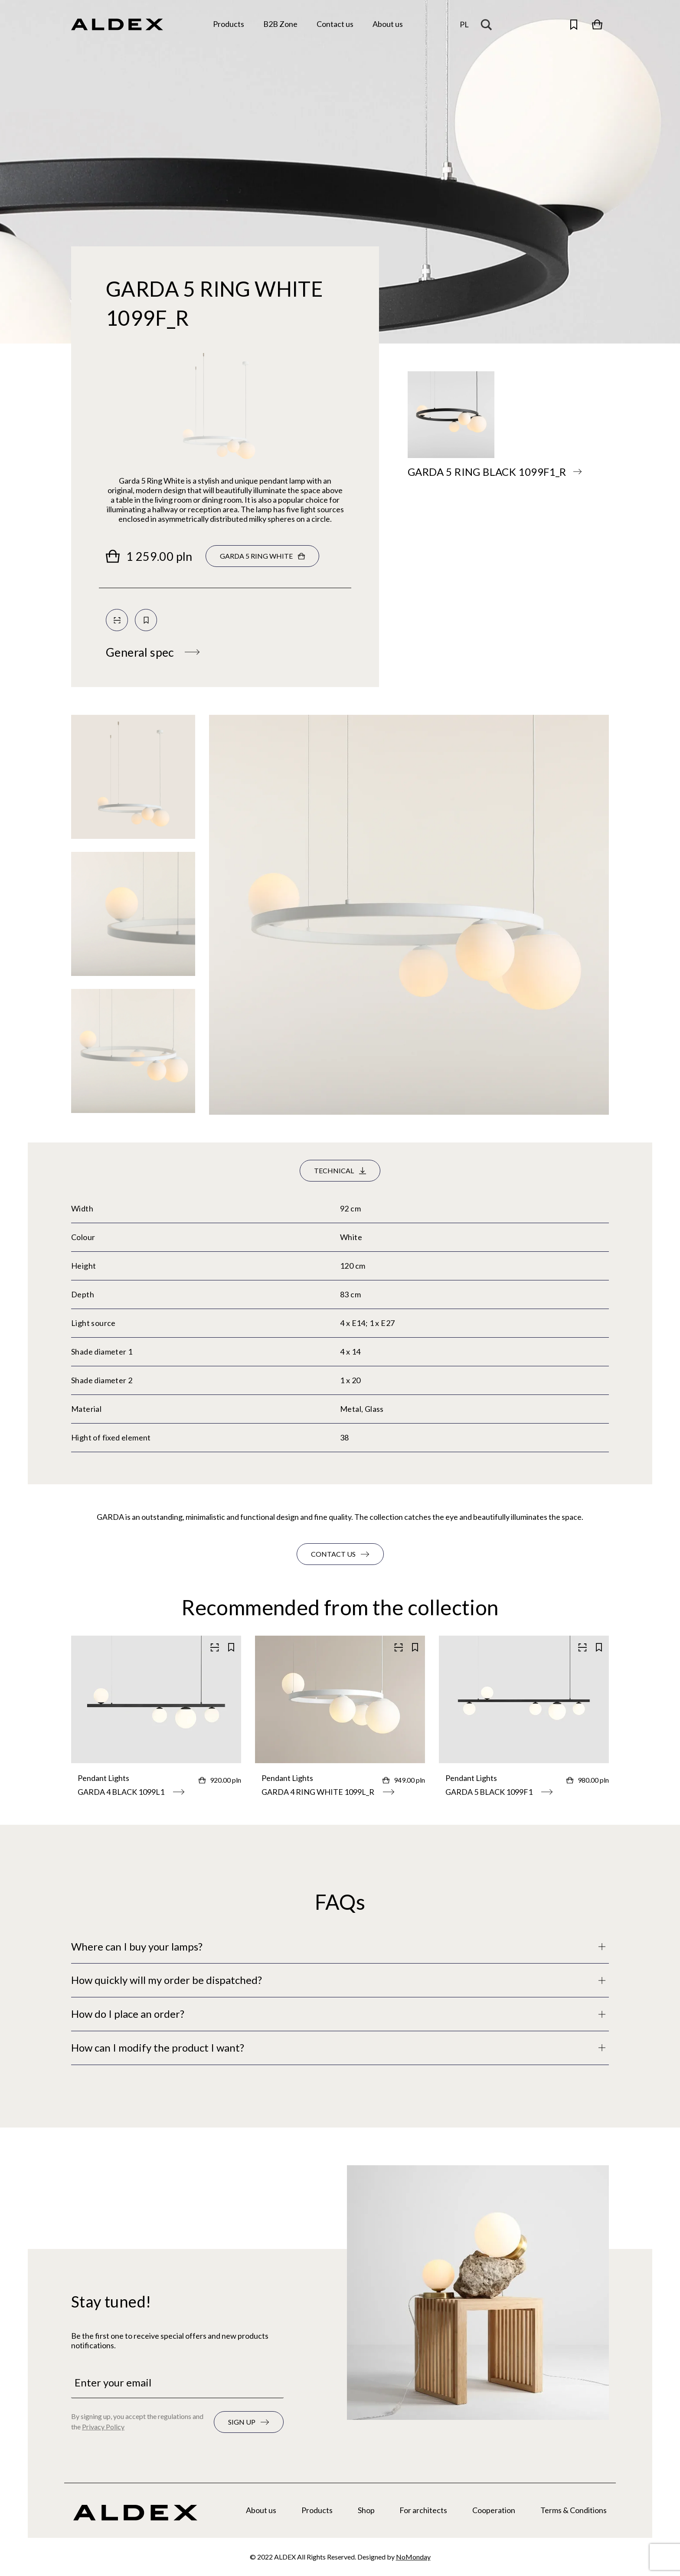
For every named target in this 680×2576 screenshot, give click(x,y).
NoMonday (413, 2557)
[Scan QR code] (117, 620)
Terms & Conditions (573, 2510)
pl (464, 24)
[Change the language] (464, 24)
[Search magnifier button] (488, 24)
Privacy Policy (103, 2426)
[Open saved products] (573, 24)
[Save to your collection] (146, 620)
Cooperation (493, 2510)
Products (317, 2510)
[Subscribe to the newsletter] (249, 2422)
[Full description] (340, 1947)
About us (261, 2510)
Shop (366, 2510)
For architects (423, 2510)
